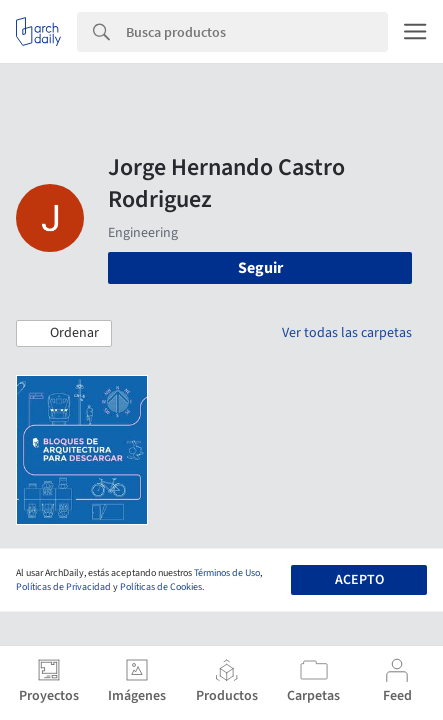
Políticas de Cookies (161, 587)
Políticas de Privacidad (63, 587)
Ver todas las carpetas (347, 333)
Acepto (359, 580)
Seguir (260, 268)
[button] (64, 334)
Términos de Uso (227, 573)
